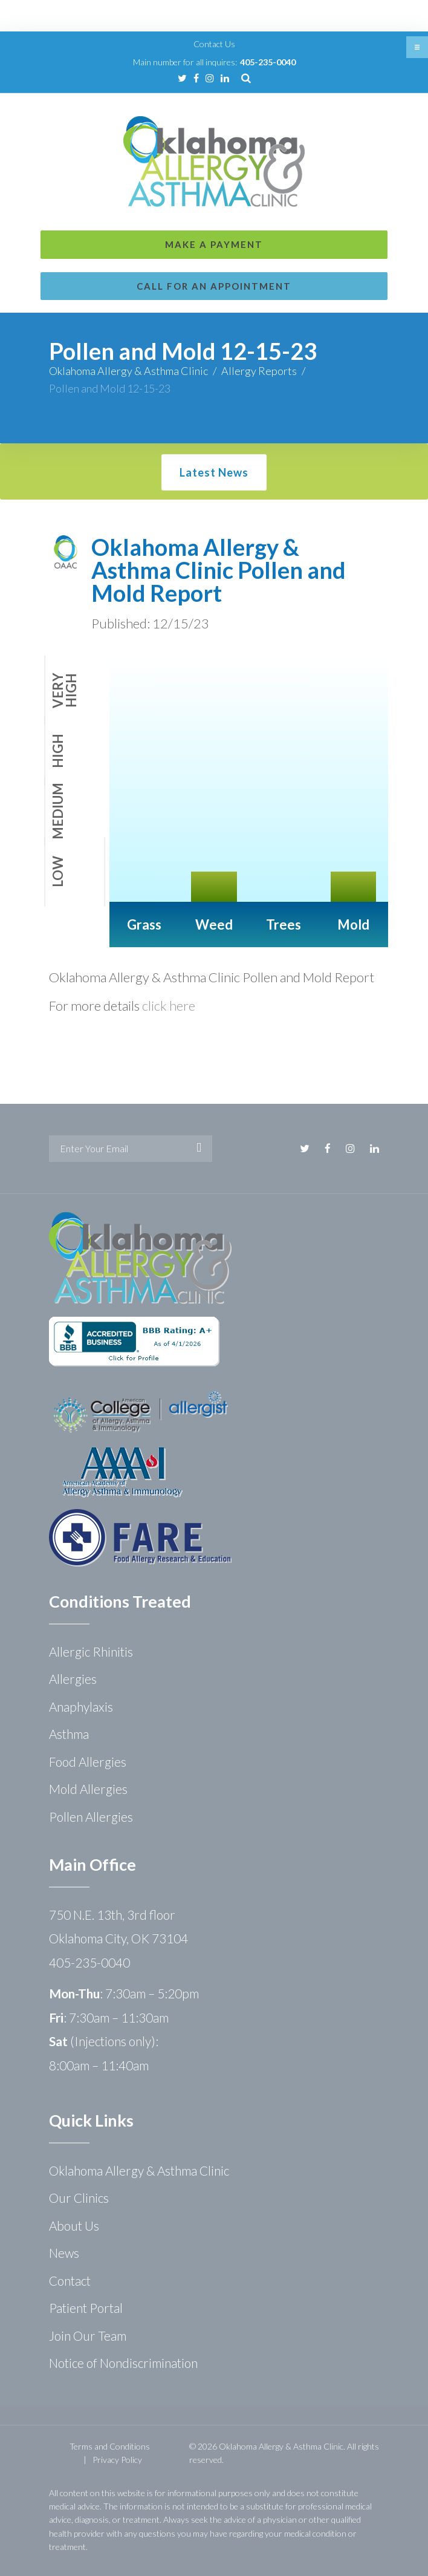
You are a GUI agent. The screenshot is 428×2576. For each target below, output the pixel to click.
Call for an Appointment (214, 286)
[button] (417, 47)
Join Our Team (87, 2335)
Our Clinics (79, 2197)
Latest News (214, 472)
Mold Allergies (88, 1788)
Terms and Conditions (110, 2446)
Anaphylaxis (81, 1706)
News (64, 2252)
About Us (74, 2225)
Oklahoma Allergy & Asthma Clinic (128, 370)
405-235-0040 (268, 62)
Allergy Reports (259, 370)
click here (168, 1005)
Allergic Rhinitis (91, 1651)
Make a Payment (214, 244)
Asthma (69, 1733)
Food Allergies (87, 1761)
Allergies (73, 1678)
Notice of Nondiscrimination (123, 2362)
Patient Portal (86, 2307)
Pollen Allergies (91, 1816)
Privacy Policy (117, 2459)
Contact (70, 2280)
